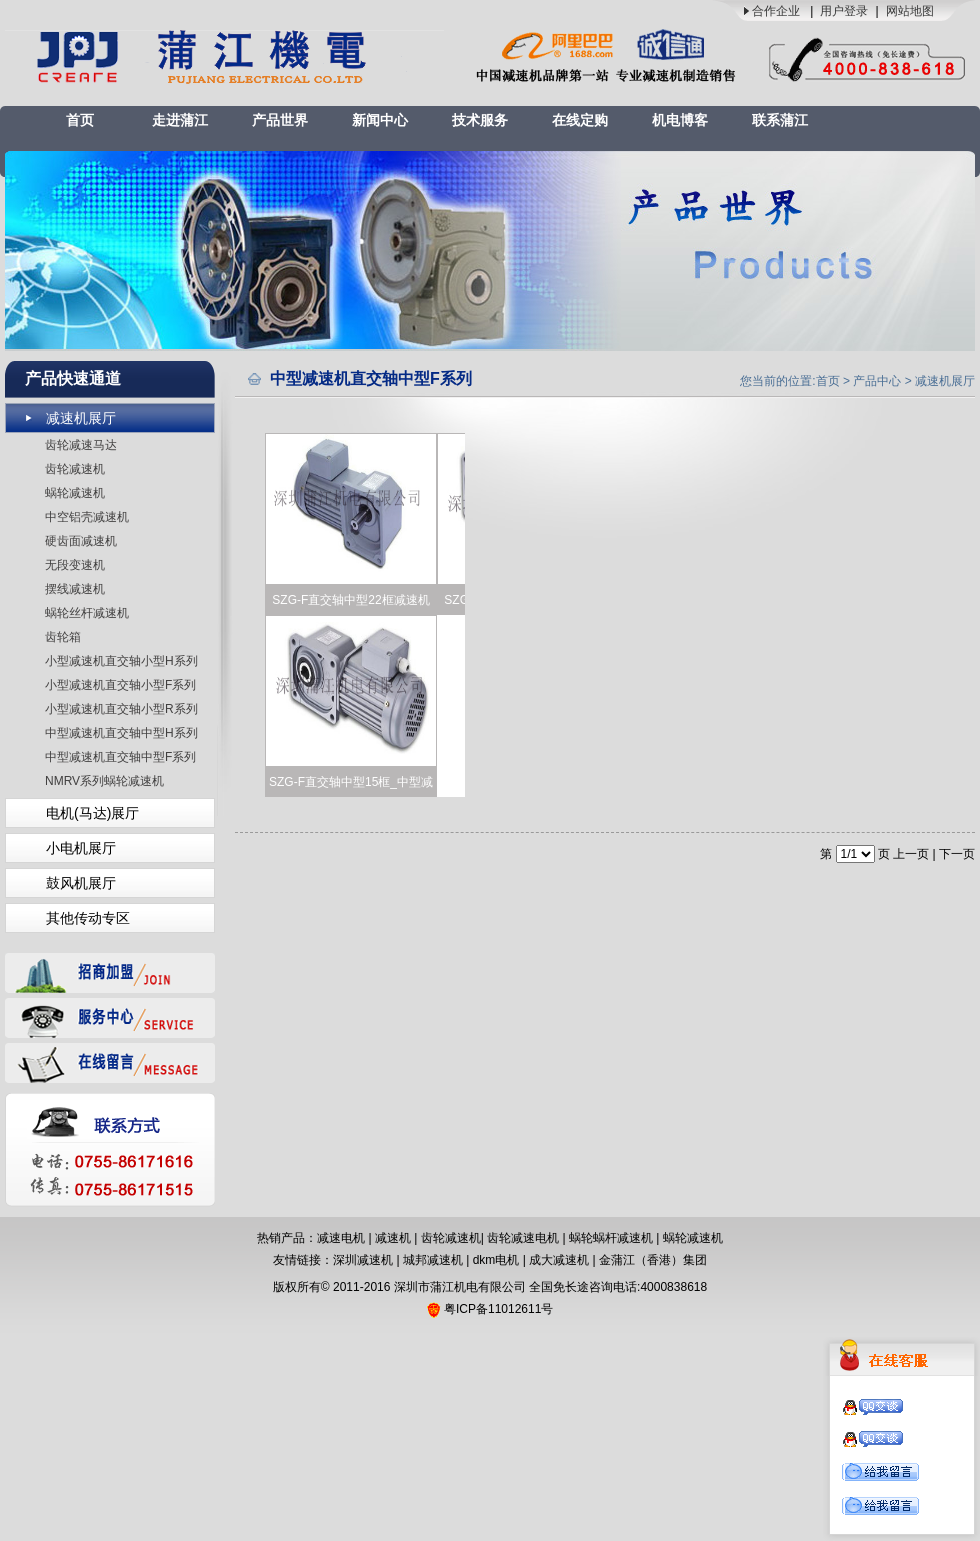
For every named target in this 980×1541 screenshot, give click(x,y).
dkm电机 (496, 1260)
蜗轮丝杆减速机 (87, 613)
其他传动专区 (88, 918)
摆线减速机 (75, 589)
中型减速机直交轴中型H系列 (121, 733)
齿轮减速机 (75, 469)
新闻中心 (380, 120)
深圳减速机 (363, 1260)
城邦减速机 (433, 1260)
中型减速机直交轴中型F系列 (120, 757)
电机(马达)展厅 (92, 813)
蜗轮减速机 (75, 493)
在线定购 (580, 120)
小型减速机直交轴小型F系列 (120, 685)
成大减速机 (559, 1260)
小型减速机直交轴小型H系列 (121, 661)
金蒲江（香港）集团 (653, 1260)
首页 (80, 120)
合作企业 (776, 11)
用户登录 (844, 11)
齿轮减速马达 (81, 445)
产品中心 (877, 381)
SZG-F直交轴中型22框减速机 (350, 600)
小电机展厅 (81, 848)
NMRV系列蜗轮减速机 (104, 781)
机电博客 (680, 120)
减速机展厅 (81, 418)
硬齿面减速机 (81, 541)
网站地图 (910, 11)
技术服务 (480, 120)
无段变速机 (75, 565)
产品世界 (280, 120)
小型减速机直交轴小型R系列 (121, 709)
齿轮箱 (63, 637)
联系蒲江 (780, 120)
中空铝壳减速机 (87, 517)
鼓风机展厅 (81, 883)
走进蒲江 (180, 120)
